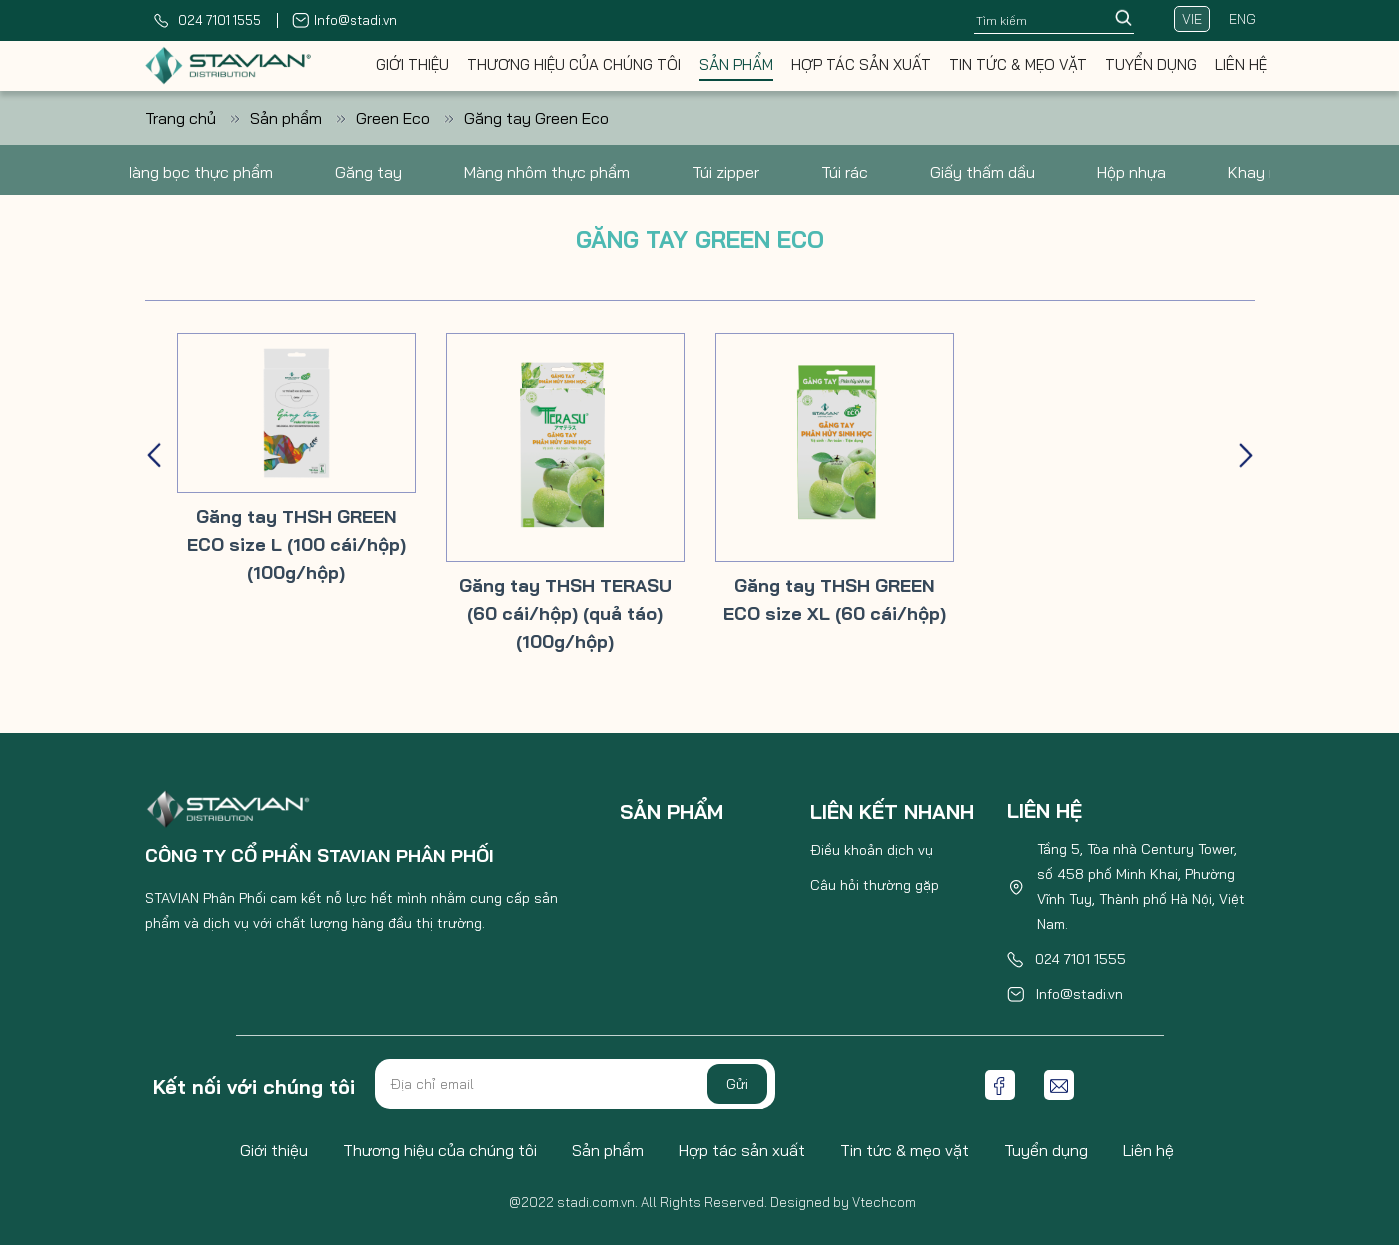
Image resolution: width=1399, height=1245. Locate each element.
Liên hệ (1241, 64)
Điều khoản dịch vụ (871, 850)
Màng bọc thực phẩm (196, 172)
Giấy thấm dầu (982, 172)
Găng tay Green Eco (536, 118)
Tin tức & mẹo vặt (1018, 64)
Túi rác (844, 172)
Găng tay (368, 172)
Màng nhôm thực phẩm (547, 172)
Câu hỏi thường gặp (874, 885)
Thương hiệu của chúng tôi (574, 64)
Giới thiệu (412, 64)
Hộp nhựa (1131, 172)
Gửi (737, 1084)
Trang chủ (197, 118)
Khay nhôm (1268, 172)
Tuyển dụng (1151, 64)
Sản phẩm (736, 64)
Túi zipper (725, 172)
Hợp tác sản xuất (861, 64)
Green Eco (410, 118)
